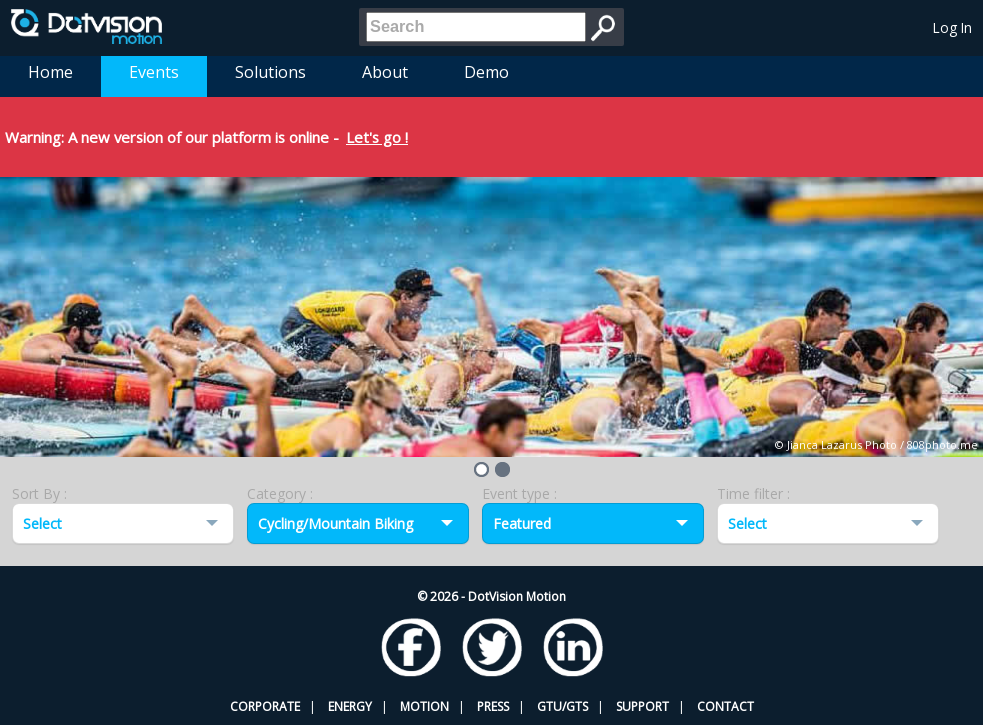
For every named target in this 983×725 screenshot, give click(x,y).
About (385, 72)
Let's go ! (377, 137)
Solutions (270, 72)
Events (154, 72)
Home (50, 72)
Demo (486, 72)
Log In (952, 27)
